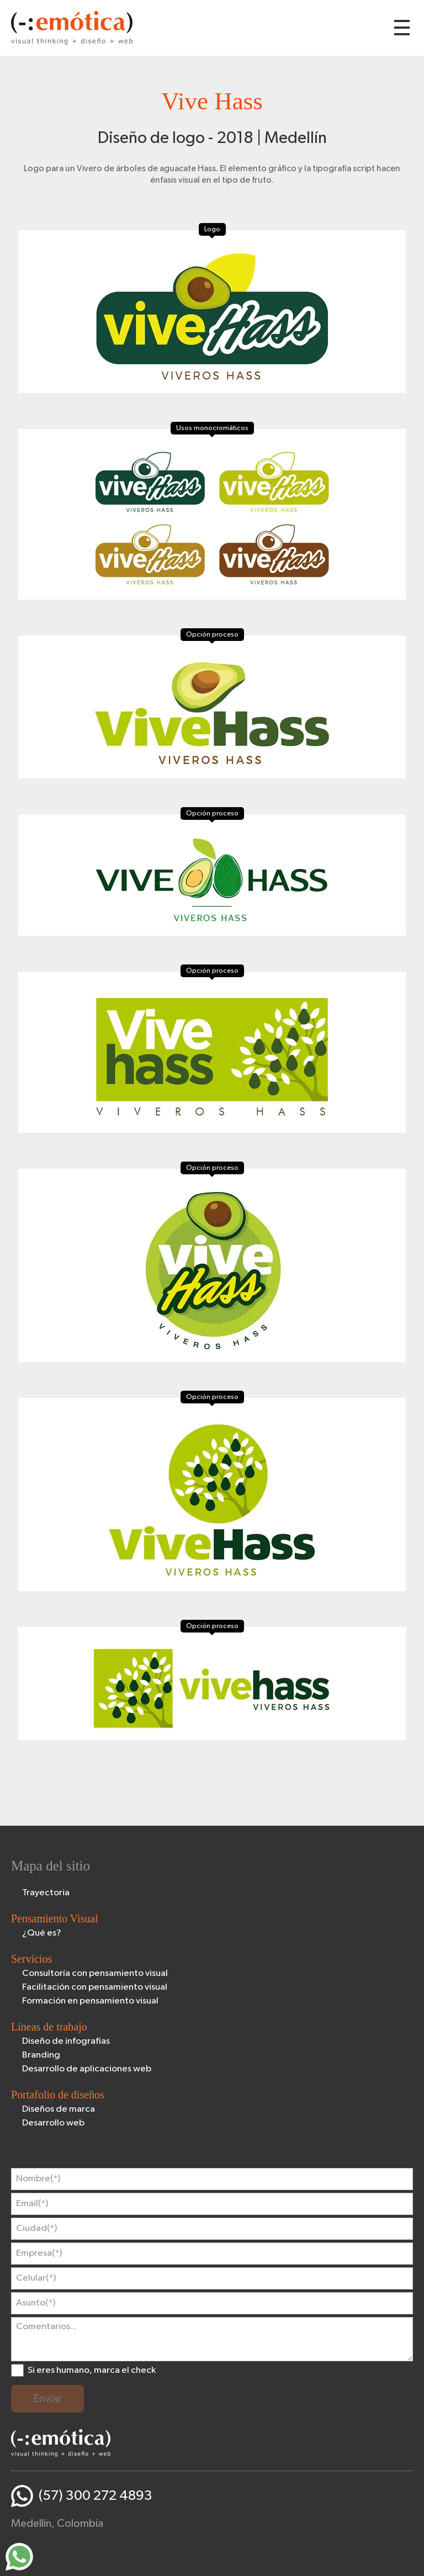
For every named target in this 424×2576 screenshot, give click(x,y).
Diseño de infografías (66, 2041)
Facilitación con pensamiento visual (94, 1987)
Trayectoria (46, 1892)
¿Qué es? (41, 1933)
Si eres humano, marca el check (92, 2370)
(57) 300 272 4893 (95, 2496)
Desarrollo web (53, 2123)
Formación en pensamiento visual (90, 2001)
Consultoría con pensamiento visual (95, 1973)
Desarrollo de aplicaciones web (86, 2069)
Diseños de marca (58, 2109)
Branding (41, 2055)
